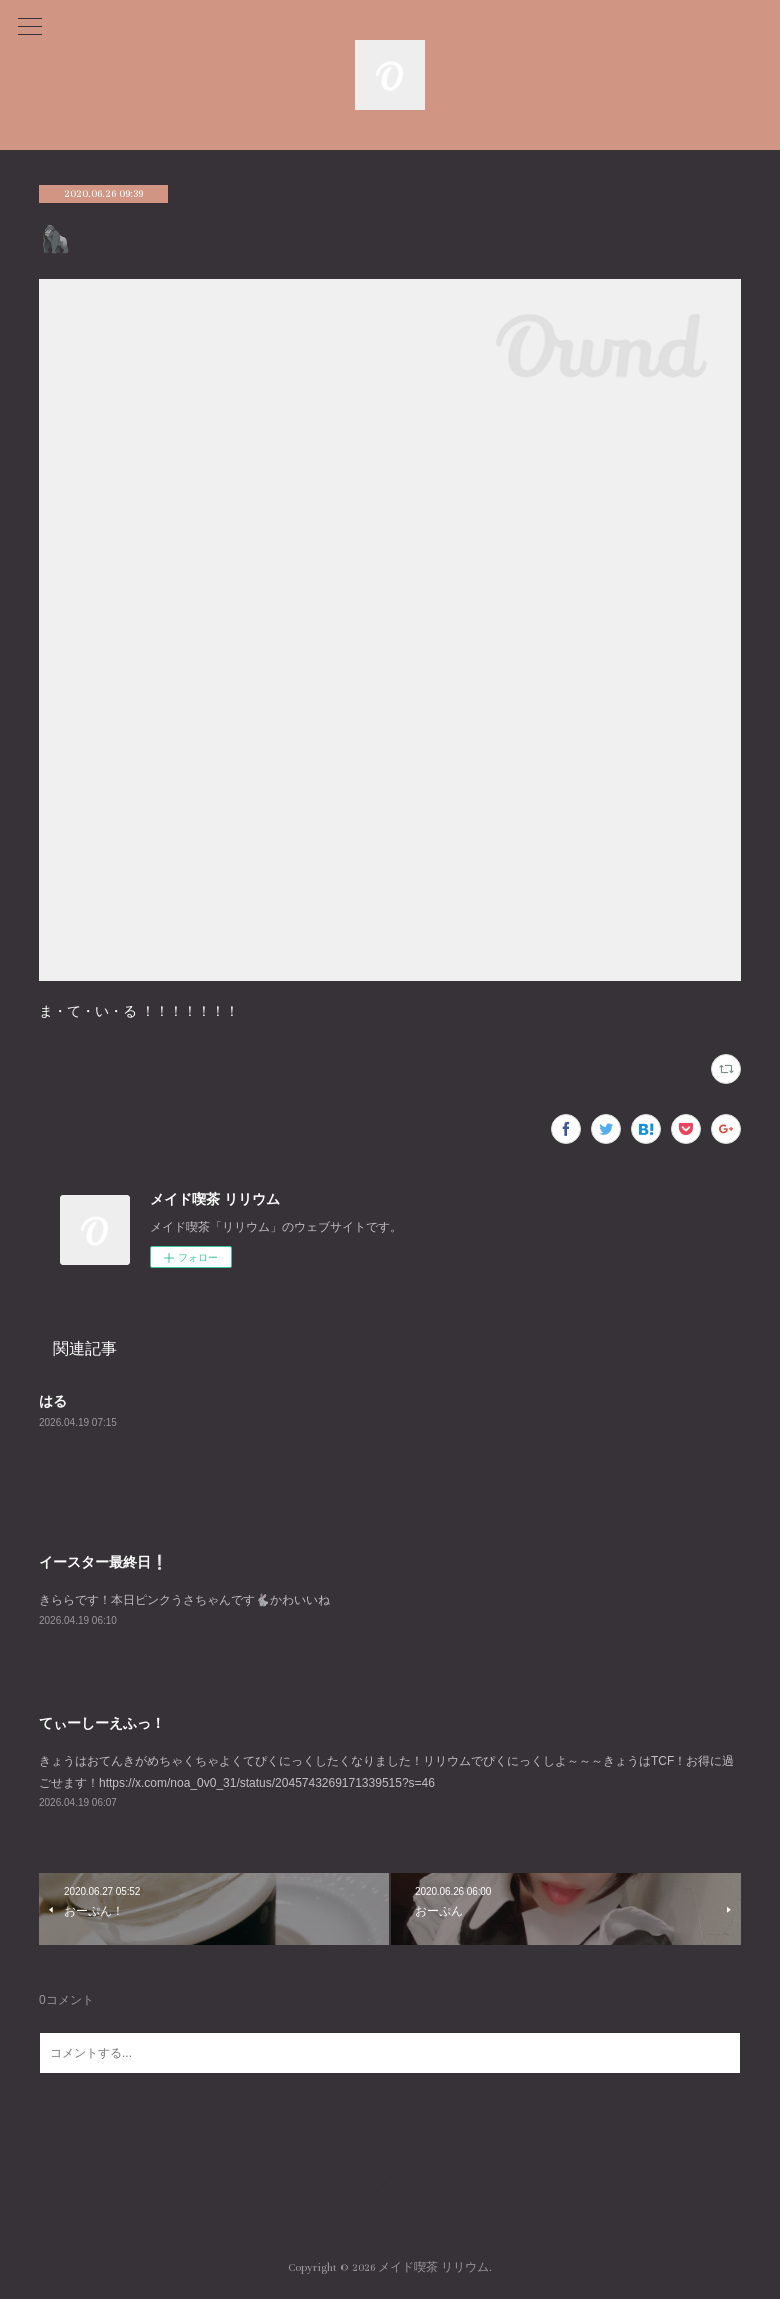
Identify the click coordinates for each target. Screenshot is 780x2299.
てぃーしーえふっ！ (102, 1723)
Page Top (390, 2187)
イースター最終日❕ (103, 1562)
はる (53, 1401)
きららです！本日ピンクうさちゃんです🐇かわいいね (184, 1600)
